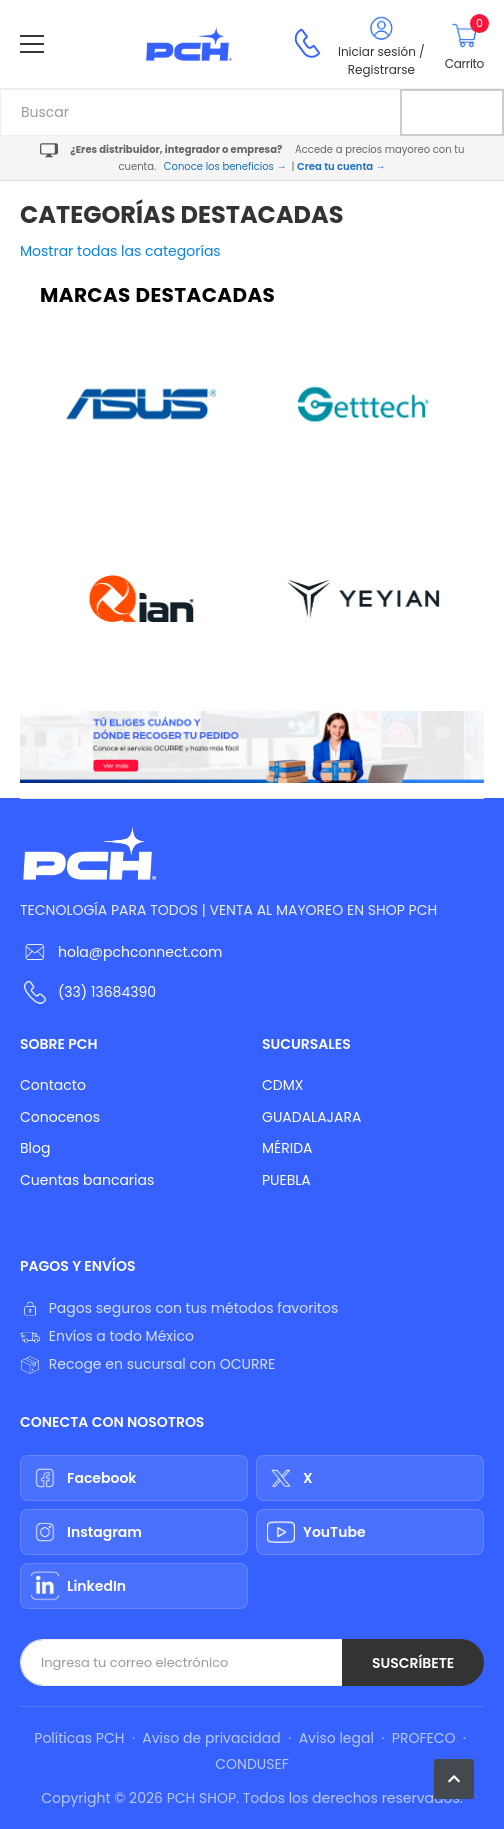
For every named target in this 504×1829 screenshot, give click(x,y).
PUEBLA (286, 1180)
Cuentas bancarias (87, 1180)
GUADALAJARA (311, 1117)
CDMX (282, 1085)
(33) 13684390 (107, 992)
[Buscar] (452, 112)
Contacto (53, 1085)
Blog (35, 1148)
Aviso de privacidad (211, 1738)
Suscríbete (413, 1663)
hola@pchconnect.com (140, 952)
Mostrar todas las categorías (120, 251)
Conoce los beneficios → (225, 166)
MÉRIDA (287, 1148)
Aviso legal (336, 1738)
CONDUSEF (251, 1764)
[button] (454, 1779)
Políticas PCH (79, 1738)
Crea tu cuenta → (341, 166)
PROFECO (424, 1738)
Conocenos (60, 1117)
